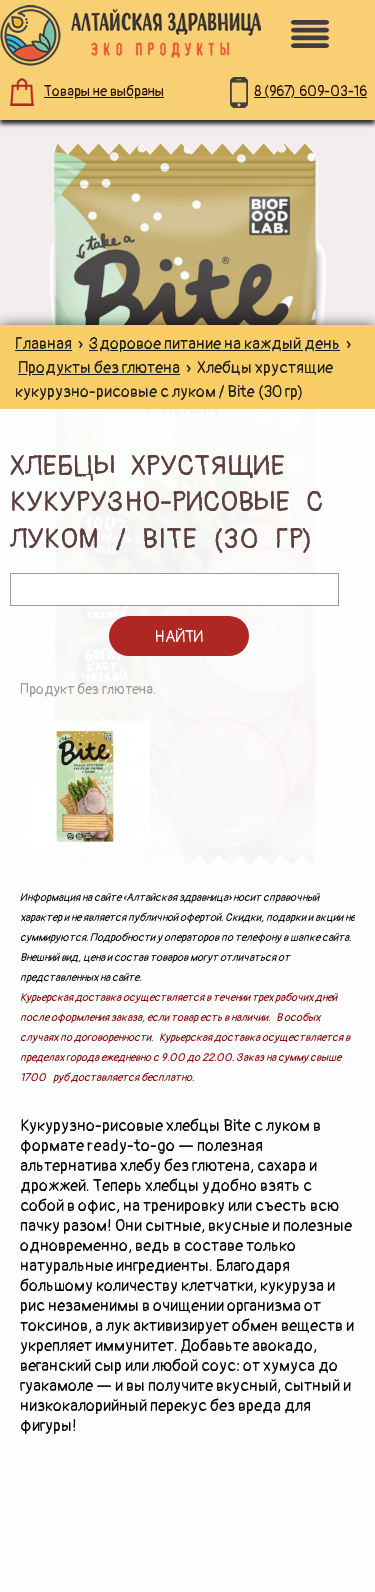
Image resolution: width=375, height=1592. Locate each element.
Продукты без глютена (99, 368)
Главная (43, 344)
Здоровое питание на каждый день (214, 344)
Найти (178, 637)
